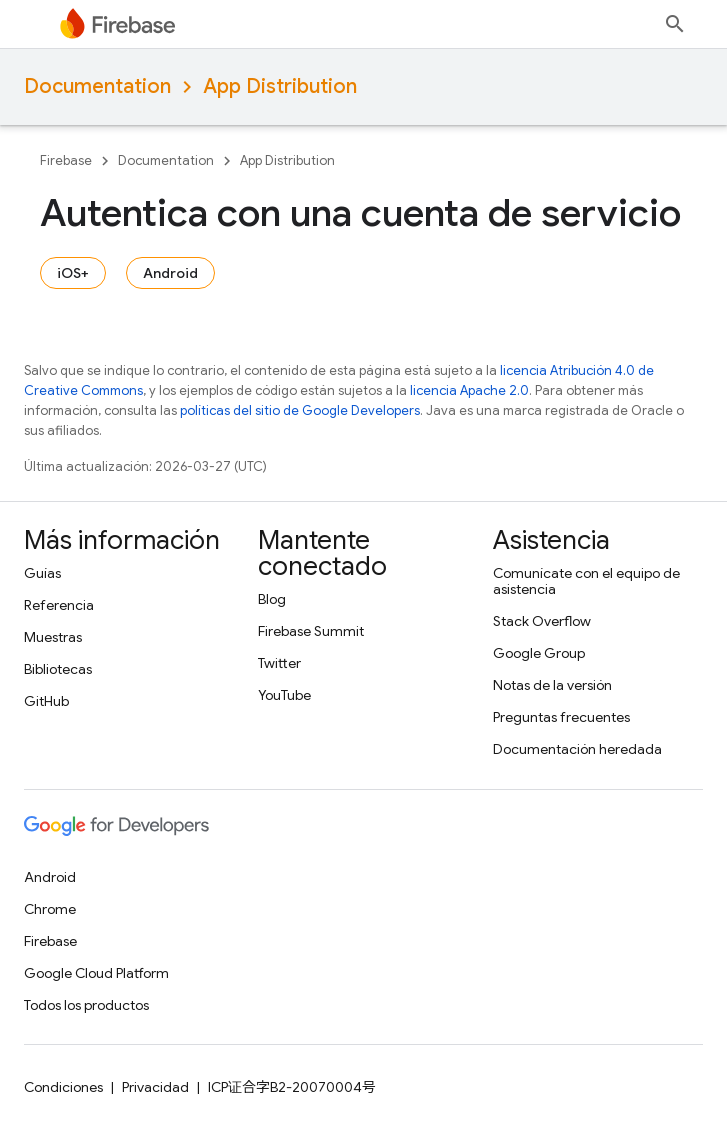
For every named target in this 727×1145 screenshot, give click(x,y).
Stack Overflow (542, 621)
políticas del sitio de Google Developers (300, 410)
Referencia (59, 605)
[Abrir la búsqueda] (675, 24)
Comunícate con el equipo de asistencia (586, 581)
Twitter (279, 663)
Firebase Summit (311, 631)
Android (170, 273)
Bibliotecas (58, 669)
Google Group (539, 653)
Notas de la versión (552, 685)
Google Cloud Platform (96, 973)
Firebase (66, 160)
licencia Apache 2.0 (469, 390)
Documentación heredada (577, 749)
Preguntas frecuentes (561, 717)
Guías (42, 573)
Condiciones (63, 1087)
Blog (272, 599)
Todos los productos (86, 1005)
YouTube (284, 695)
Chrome (50, 909)
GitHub (46, 701)
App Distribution (280, 86)
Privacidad (155, 1087)
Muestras (53, 637)
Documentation (97, 86)
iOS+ (73, 273)
